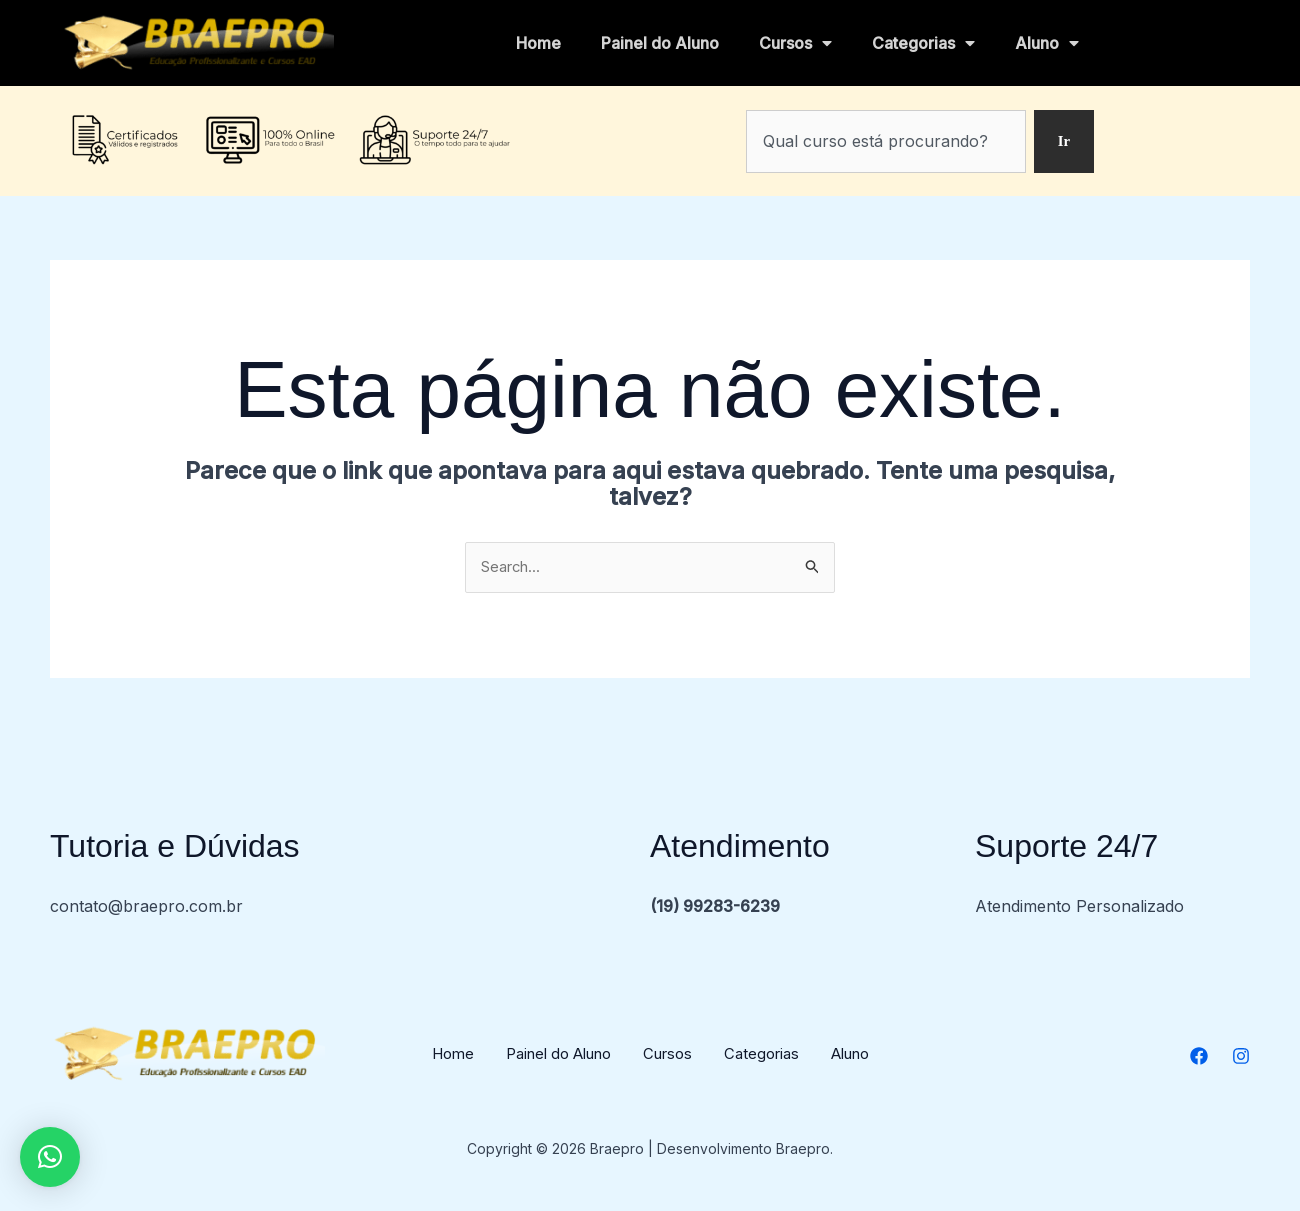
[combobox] (885, 141)
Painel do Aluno (660, 43)
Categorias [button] (923, 43)
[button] (50, 1157)
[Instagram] (1241, 1058)
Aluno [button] (1047, 43)
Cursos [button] (795, 43)
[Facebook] (1199, 1058)
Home (538, 43)
